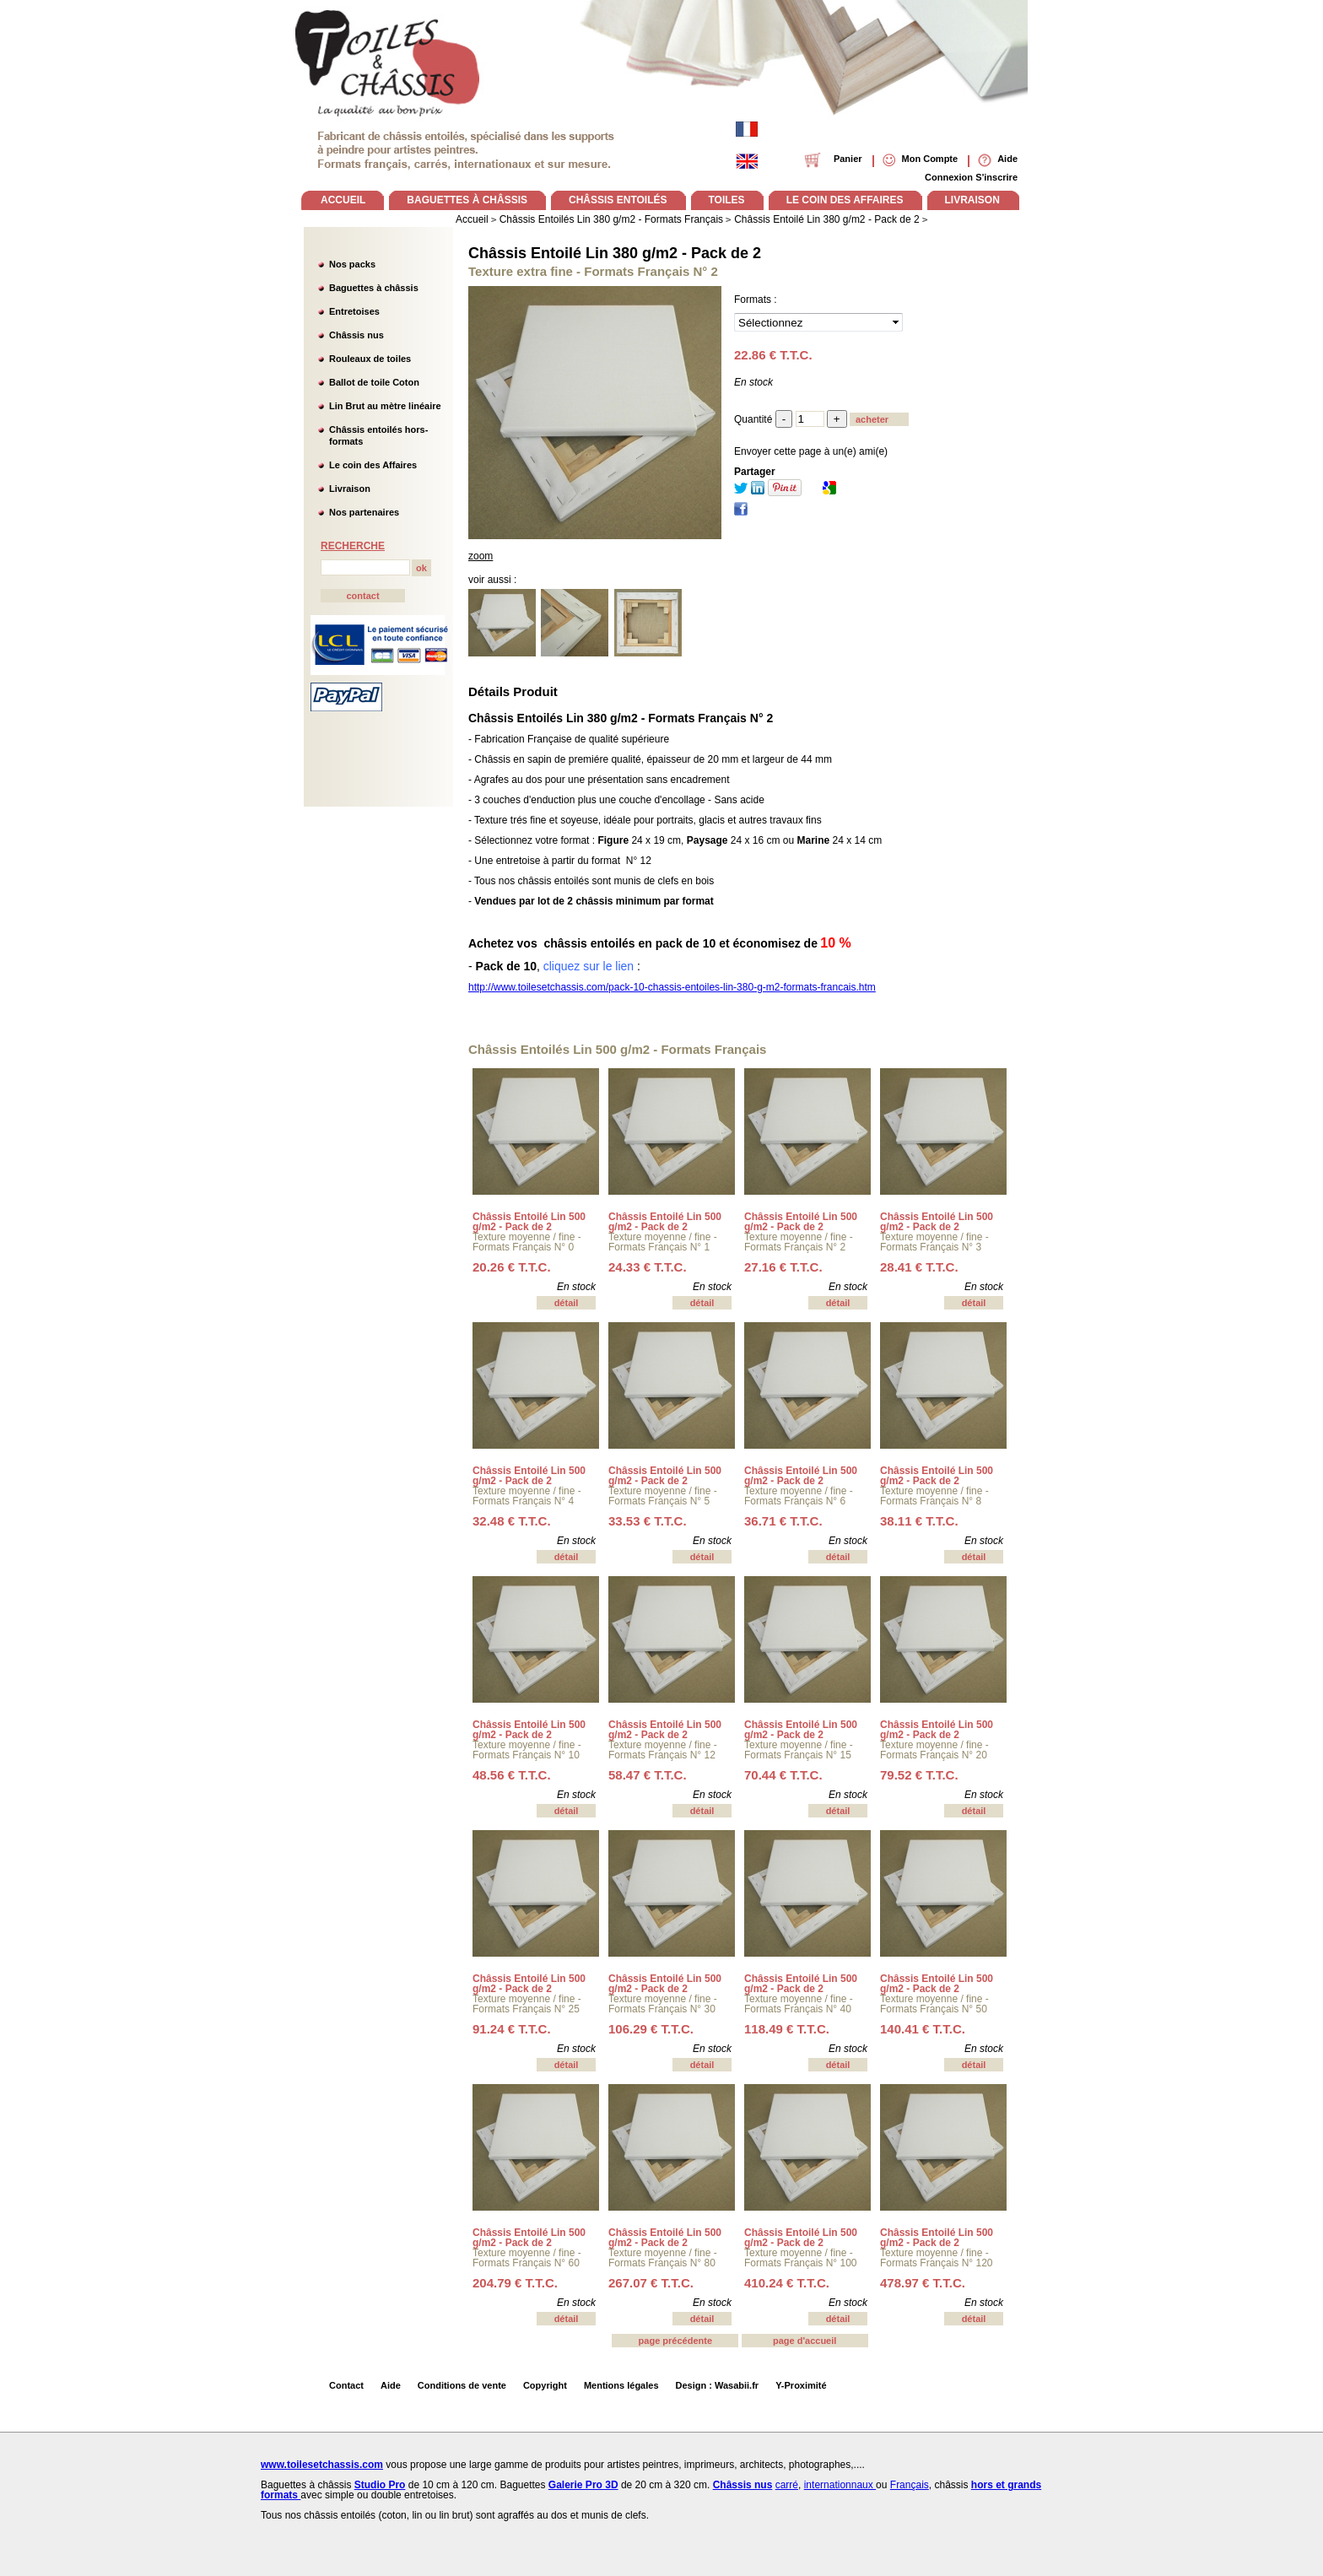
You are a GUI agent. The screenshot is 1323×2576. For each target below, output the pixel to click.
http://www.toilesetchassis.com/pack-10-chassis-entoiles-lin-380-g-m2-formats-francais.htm (672, 987)
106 (651, 2029)
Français (909, 2485)
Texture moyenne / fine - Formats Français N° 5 (662, 1496)
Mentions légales (621, 2385)
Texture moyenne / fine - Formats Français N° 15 (798, 1750)
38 (919, 1521)
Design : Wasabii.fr (717, 2385)
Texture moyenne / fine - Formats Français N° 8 (934, 1496)
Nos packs (352, 264)
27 (783, 1267)
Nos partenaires (364, 512)
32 (511, 1521)
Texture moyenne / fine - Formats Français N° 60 (526, 2258)
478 (922, 2283)
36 (783, 1521)
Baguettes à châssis (373, 288)
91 (511, 2029)
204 (515, 2283)
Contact (346, 2385)
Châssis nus (356, 335)
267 (651, 2283)
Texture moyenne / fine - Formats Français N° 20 (934, 1750)
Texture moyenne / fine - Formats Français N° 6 (798, 1496)
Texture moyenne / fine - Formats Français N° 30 (662, 2004)
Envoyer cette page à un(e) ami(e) (811, 451)
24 (647, 1267)
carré (786, 2485)
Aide (391, 2385)
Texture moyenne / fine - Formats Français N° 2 (798, 1242)
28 (919, 1267)
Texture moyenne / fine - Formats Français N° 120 (936, 2258)
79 (919, 1775)
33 (647, 1521)
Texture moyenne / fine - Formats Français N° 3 (934, 1242)
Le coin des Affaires (373, 465)
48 (511, 1775)
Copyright (545, 2385)
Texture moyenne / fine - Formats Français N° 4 (526, 1496)
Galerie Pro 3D (583, 2485)
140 (922, 2029)
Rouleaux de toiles (370, 359)
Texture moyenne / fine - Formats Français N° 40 (798, 2004)
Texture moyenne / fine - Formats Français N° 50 (934, 2004)
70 (783, 1775)
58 (647, 1775)
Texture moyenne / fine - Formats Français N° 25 (526, 2004)
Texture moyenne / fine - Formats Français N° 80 (662, 2258)
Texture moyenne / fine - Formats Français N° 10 (526, 1750)
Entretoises (354, 311)
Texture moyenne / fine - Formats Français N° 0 (526, 1242)
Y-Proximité (801, 2385)
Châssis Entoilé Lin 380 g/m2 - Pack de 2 (614, 253)
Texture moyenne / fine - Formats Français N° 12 (662, 1750)
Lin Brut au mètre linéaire (385, 406)
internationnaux (840, 2485)
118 (786, 2029)
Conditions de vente (462, 2385)
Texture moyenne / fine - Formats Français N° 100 (800, 2258)
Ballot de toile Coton (374, 382)
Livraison (349, 488)
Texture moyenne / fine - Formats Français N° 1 (662, 1242)
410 (786, 2283)
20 (511, 1267)
